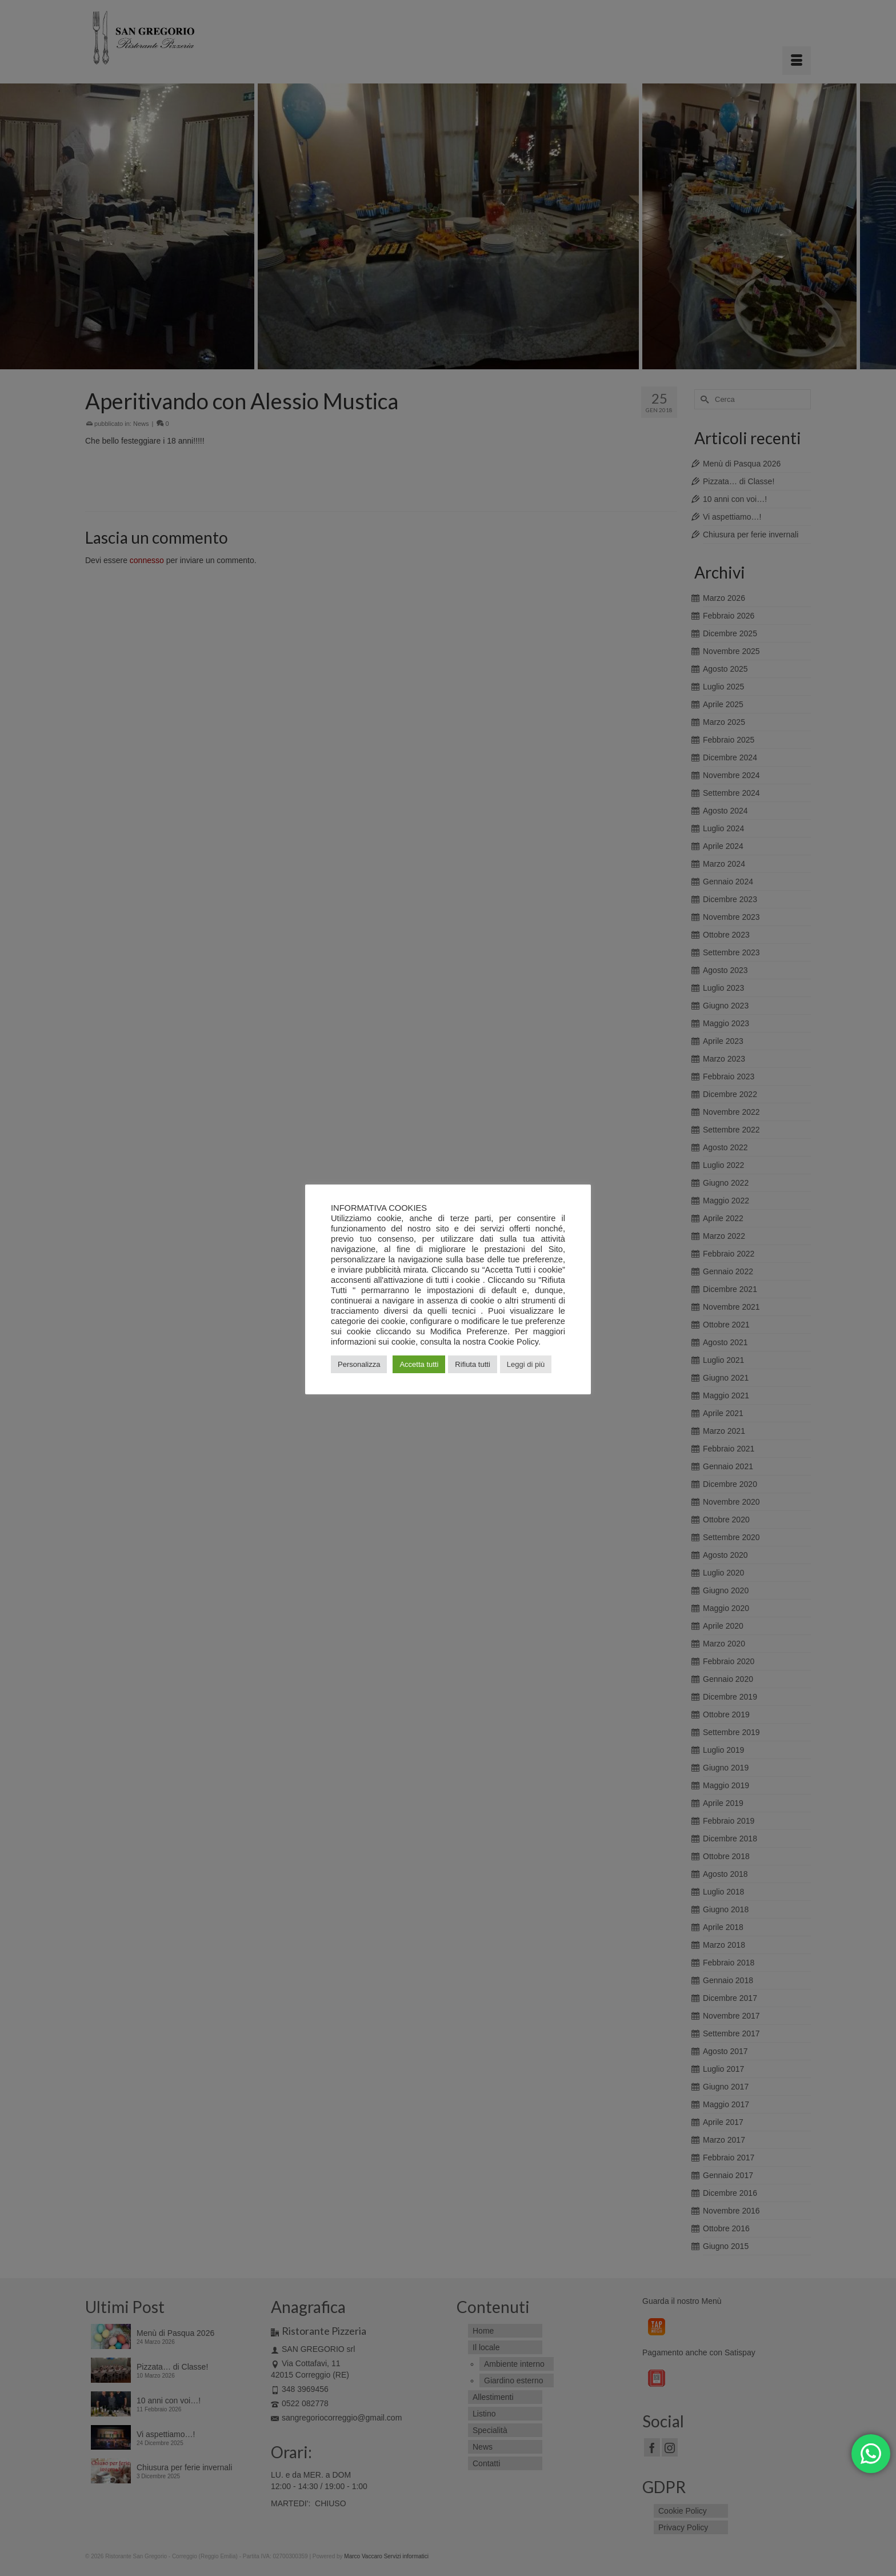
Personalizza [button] (359, 1364)
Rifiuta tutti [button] (472, 1364)
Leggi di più (526, 1364)
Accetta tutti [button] (418, 1364)
